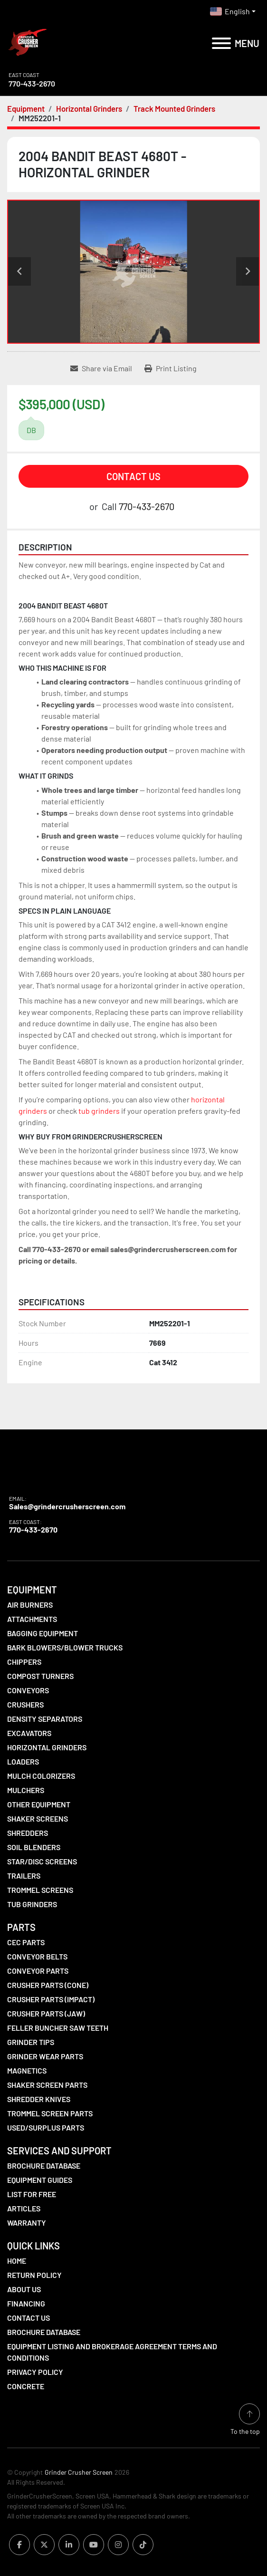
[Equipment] (26, 108)
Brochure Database (43, 2165)
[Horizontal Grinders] (89, 108)
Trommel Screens (40, 1889)
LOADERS (23, 1761)
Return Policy (34, 2274)
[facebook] (19, 2544)
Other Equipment (38, 1804)
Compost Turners (40, 1675)
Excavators (29, 1732)
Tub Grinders (32, 1904)
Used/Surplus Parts (45, 2127)
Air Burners (30, 1604)
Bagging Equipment (42, 1633)
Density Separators (44, 1718)
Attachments (32, 1618)
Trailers (23, 1875)
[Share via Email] (101, 368)
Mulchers (25, 1790)
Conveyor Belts (37, 1956)
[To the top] (245, 2419)
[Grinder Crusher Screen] (50, 1472)
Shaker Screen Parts (47, 2084)
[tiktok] (143, 2544)
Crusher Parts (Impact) (51, 1999)
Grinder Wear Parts (45, 2056)
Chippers (24, 1661)
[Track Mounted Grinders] (174, 108)
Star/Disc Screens (42, 1861)
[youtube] (93, 2544)
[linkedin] (68, 2544)
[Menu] (221, 43)
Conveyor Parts (37, 1970)
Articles (23, 2208)
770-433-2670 (32, 83)
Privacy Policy (35, 2371)
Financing (26, 2303)
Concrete (25, 2386)
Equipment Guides (39, 2179)
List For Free (31, 2194)
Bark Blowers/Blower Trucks (65, 1647)
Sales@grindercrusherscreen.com (67, 1506)
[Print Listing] (170, 368)
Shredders (27, 1832)
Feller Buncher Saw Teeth (57, 2027)
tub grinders (99, 1110)
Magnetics (27, 2070)
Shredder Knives (38, 2098)
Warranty (26, 2222)
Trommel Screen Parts (50, 2113)
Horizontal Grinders (46, 1747)
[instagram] (118, 2544)
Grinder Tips (30, 2041)
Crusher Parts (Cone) (47, 1984)
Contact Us (133, 476)
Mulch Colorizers (41, 1775)
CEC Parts (26, 1942)
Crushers (25, 1704)
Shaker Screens (37, 1818)
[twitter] (44, 2544)
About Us (24, 2289)
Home (16, 2260)
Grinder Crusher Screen (79, 2472)
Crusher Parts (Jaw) (46, 2013)
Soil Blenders (33, 1847)
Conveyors (28, 1690)
